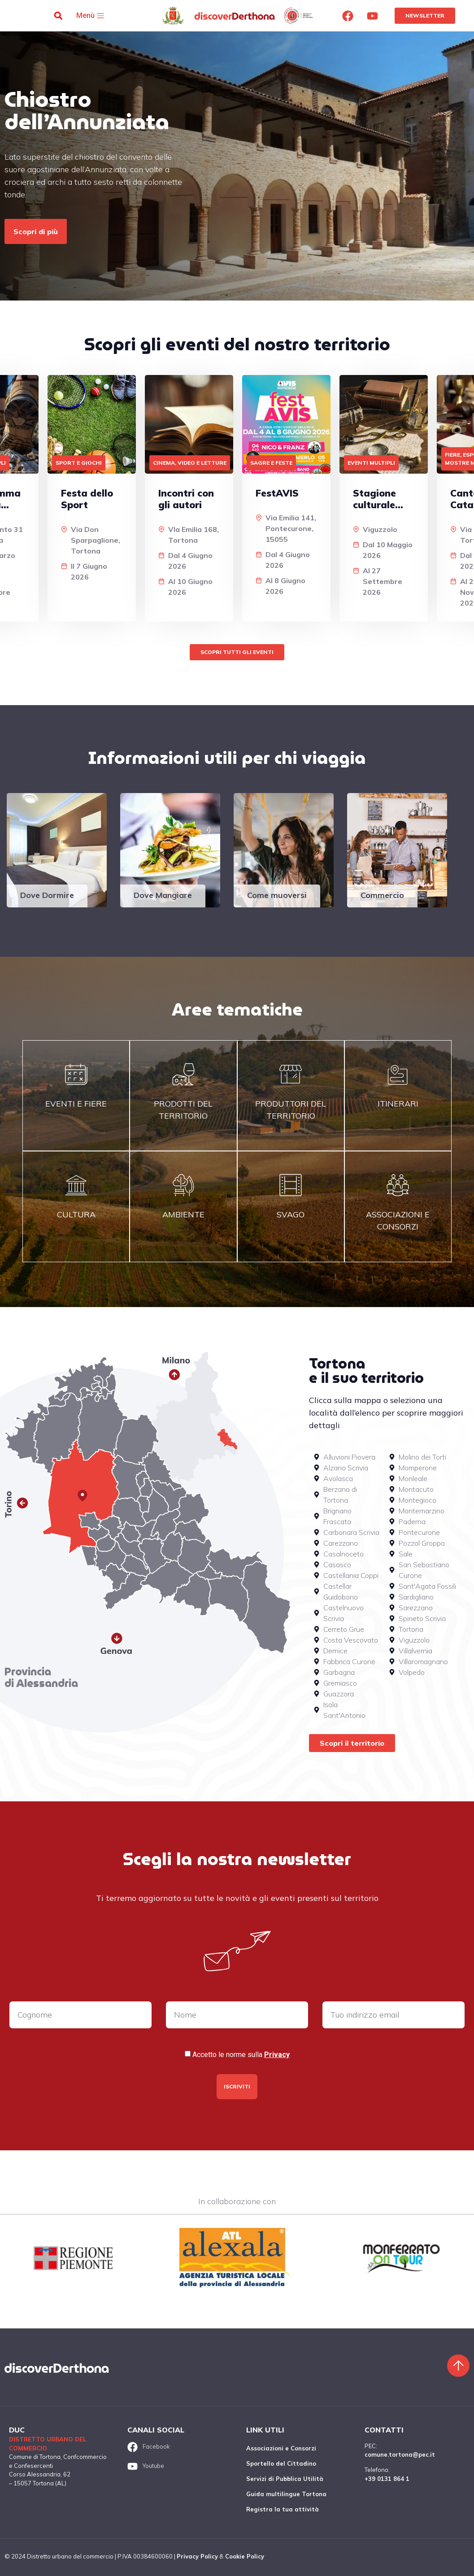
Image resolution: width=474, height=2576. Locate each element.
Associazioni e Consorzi (281, 2448)
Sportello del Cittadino (281, 2463)
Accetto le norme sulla (241, 2054)
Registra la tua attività (282, 2509)
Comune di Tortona (35, 2456)
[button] (58, 16)
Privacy (277, 2054)
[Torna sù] (458, 2365)
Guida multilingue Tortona (286, 2494)
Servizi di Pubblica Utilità (284, 2478)
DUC (17, 2429)
